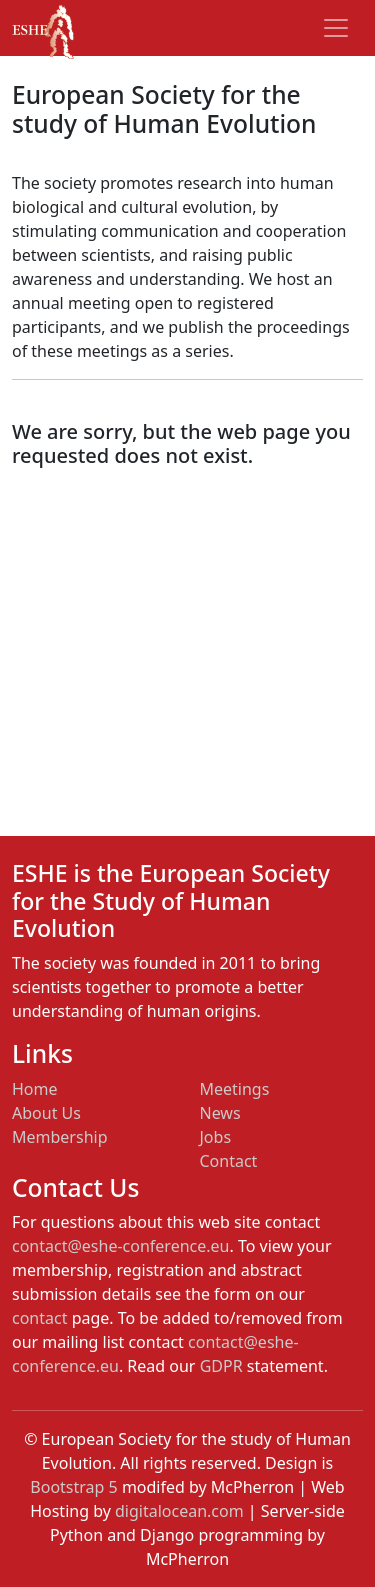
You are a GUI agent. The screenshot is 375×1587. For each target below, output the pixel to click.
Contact (229, 1161)
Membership (60, 1137)
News (220, 1113)
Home (35, 1089)
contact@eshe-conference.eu (120, 1246)
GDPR (221, 1366)
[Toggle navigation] (336, 28)
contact (39, 1318)
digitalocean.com (179, 1511)
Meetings (235, 1089)
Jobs (216, 1137)
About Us (46, 1113)
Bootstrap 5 (73, 1487)
